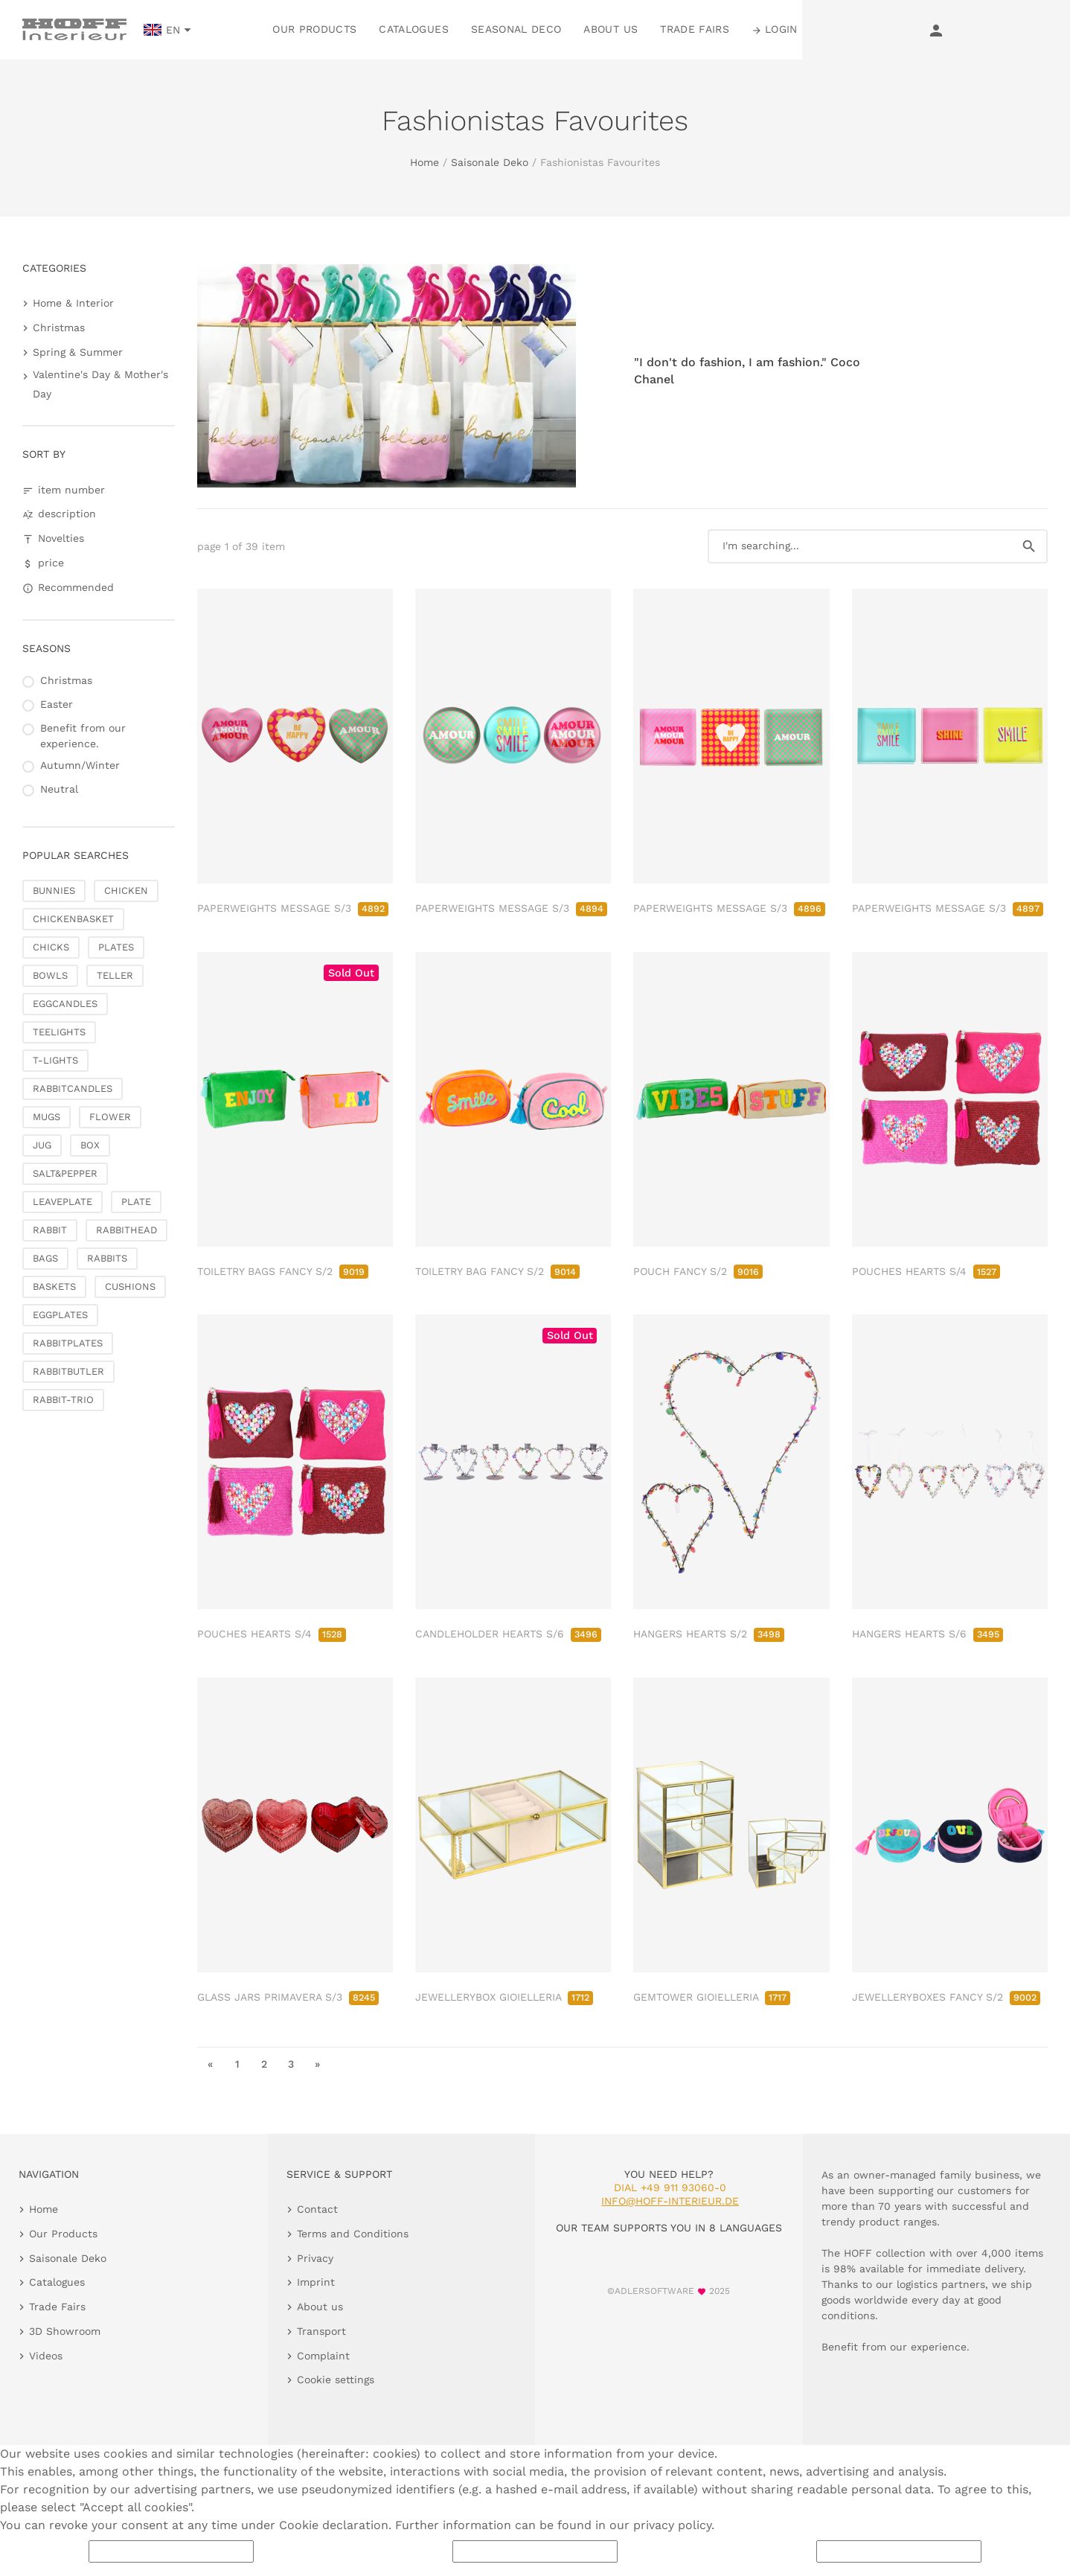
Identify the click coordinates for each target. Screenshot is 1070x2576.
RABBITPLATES (68, 1343)
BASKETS (54, 1286)
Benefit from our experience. (83, 736)
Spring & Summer (78, 352)
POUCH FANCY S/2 (698, 1271)
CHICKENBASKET (73, 918)
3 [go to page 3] (291, 2064)
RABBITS (107, 1258)
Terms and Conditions (353, 2234)
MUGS (46, 1116)
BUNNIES (54, 890)
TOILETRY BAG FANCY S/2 (497, 1271)
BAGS (45, 1258)
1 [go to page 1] (237, 2064)
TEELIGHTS (59, 1032)
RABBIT (50, 1230)
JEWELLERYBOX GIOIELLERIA (504, 1997)
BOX (90, 1145)
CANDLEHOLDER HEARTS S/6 (508, 1634)
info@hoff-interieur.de (670, 2201)
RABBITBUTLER (68, 1371)
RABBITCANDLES (72, 1088)
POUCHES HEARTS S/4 (926, 1271)
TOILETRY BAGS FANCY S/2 (282, 1271)
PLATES (116, 947)
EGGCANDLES (65, 1003)
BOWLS (50, 975)
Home (424, 162)
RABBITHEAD (126, 1230)
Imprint (316, 2282)
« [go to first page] (210, 2064)
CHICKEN (126, 890)
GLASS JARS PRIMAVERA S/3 (288, 1997)
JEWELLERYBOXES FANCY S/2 (946, 1997)
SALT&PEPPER (65, 1173)
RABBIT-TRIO (63, 1399)
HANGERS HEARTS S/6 (927, 1634)
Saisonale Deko (489, 162)
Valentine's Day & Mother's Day (100, 383)
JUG (42, 1145)
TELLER (115, 975)
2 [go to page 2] (264, 2064)
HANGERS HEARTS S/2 (708, 1634)
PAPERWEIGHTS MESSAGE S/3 (292, 908)
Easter (56, 704)
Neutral (59, 789)
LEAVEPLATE (62, 1201)
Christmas (59, 327)
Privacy (315, 2258)
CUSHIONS (130, 1286)
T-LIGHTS (55, 1060)
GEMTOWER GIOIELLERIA (711, 1997)
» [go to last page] (317, 2064)
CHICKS (51, 947)
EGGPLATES (60, 1314)
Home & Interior (73, 303)
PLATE (136, 1201)
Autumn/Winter (80, 765)
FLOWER (110, 1116)
